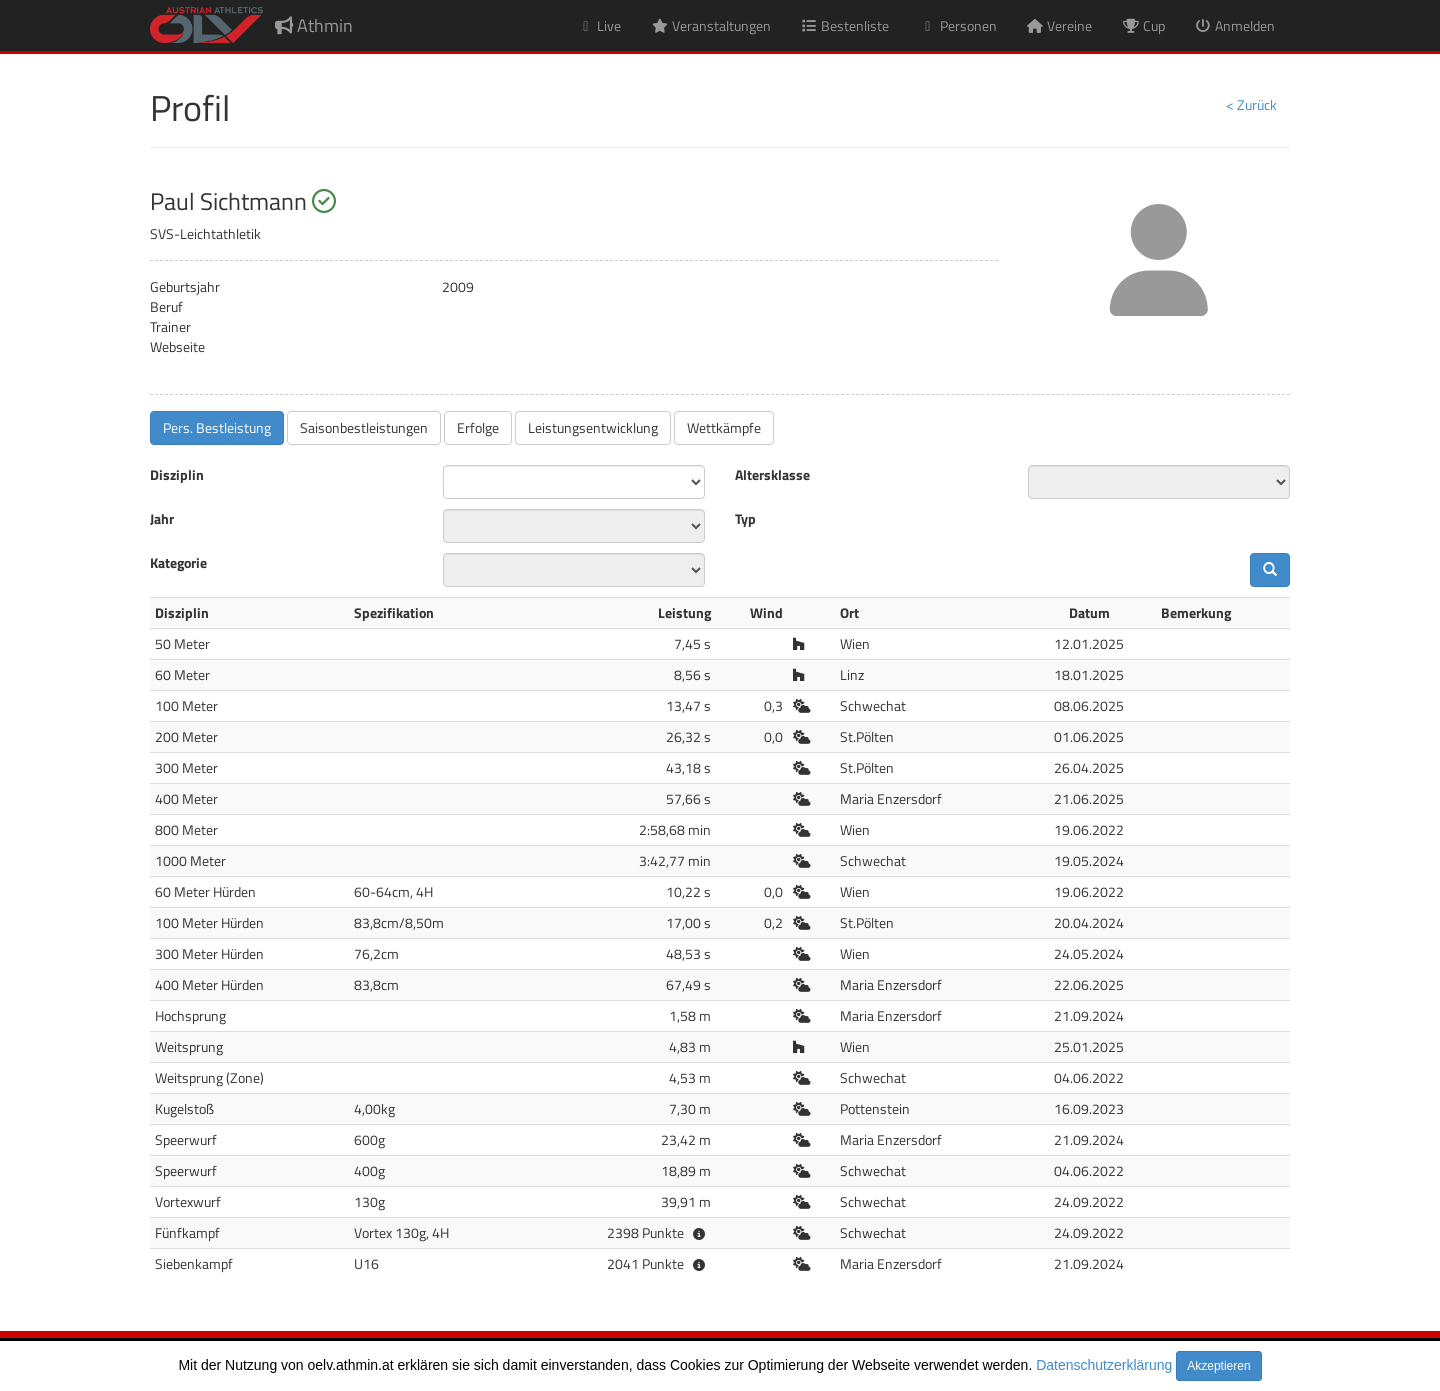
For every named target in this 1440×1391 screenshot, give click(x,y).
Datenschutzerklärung (1104, 1365)
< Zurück (1251, 104)
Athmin (314, 25)
